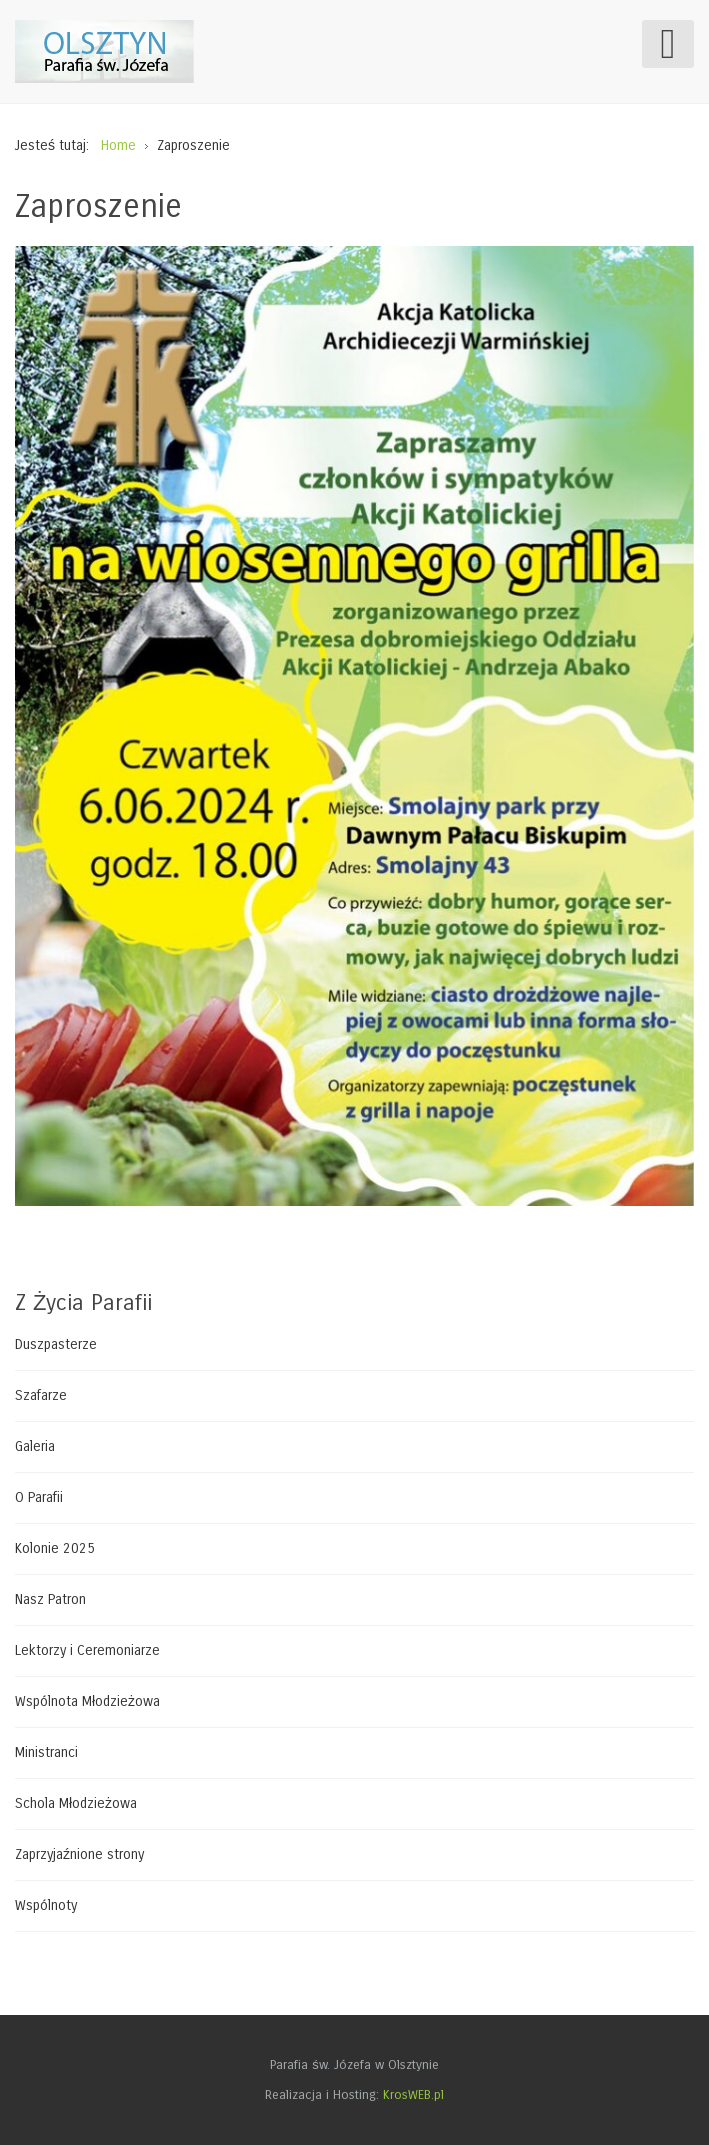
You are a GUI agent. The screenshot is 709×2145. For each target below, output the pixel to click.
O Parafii (39, 1497)
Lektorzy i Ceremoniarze (87, 1650)
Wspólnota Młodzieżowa (87, 1701)
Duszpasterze (56, 1345)
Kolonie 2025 (55, 1548)
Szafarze (41, 1395)
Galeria (35, 1446)
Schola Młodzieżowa (76, 1803)
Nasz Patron (50, 1599)
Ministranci (46, 1752)
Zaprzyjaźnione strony (79, 1854)
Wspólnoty (46, 1905)
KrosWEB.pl (413, 2095)
